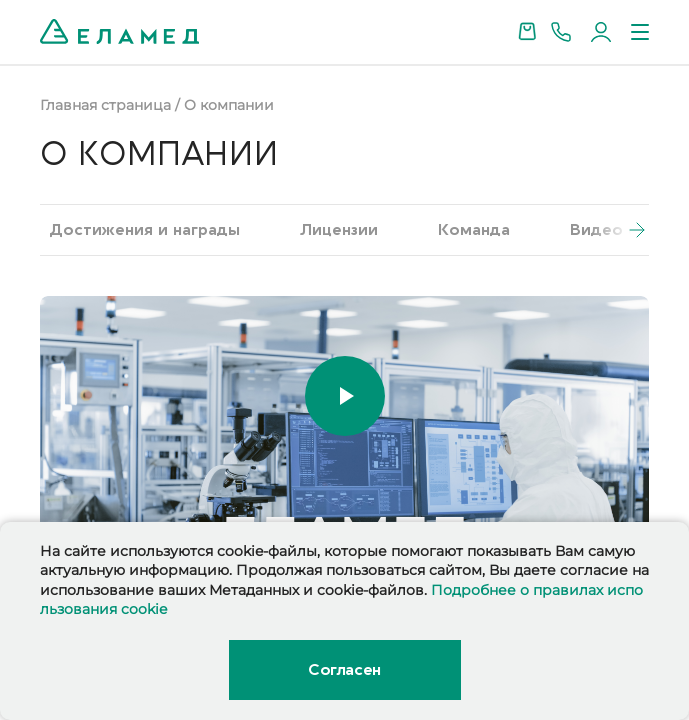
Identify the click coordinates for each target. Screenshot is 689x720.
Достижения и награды (145, 230)
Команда (474, 230)
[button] (619, 230)
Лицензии (339, 230)
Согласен (344, 670)
